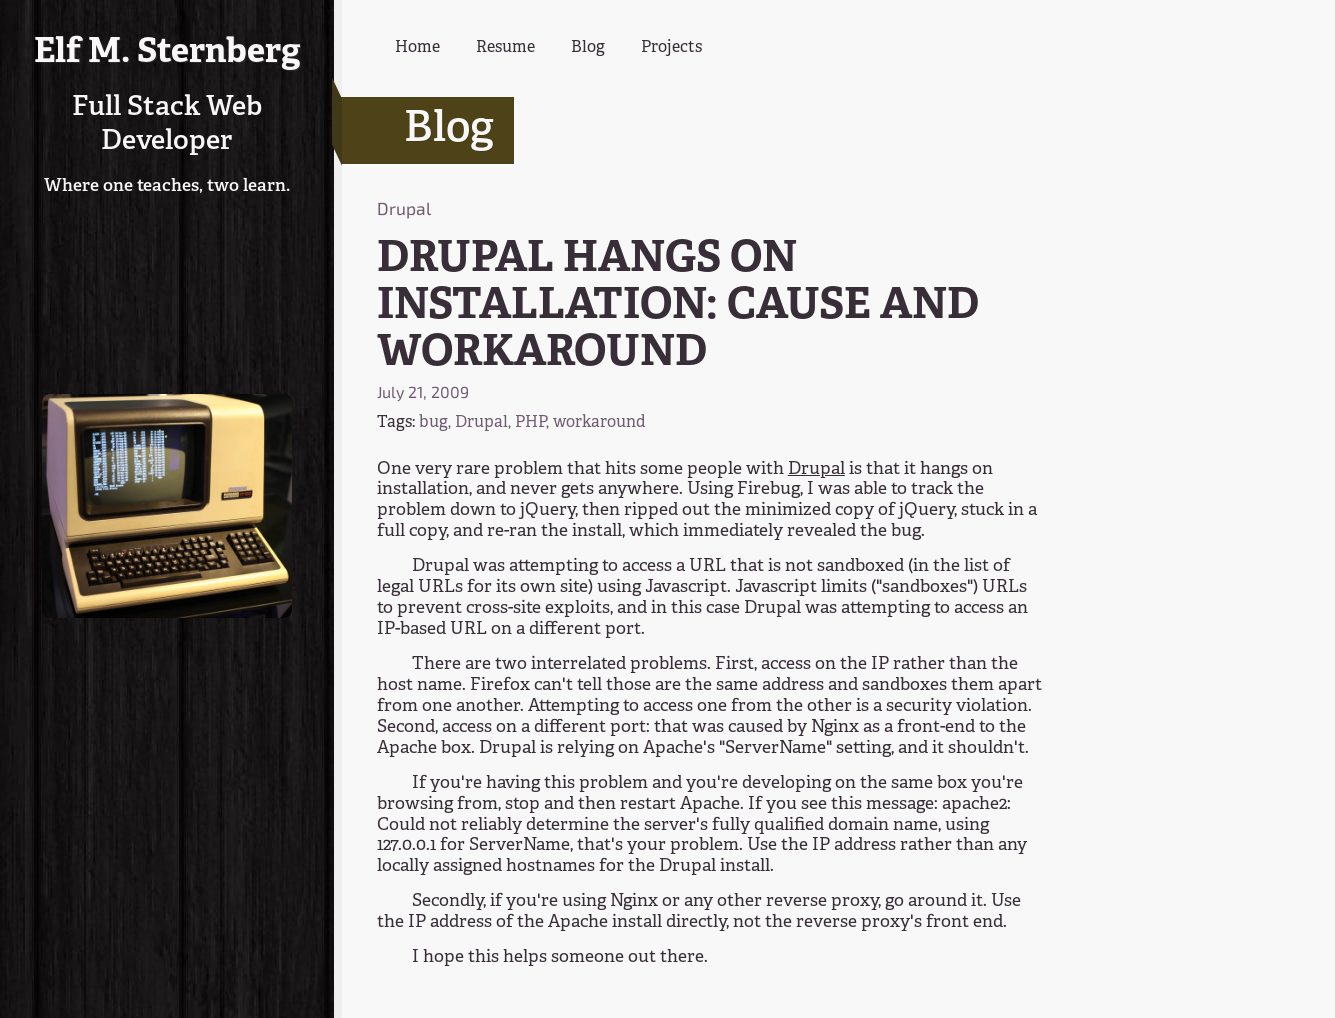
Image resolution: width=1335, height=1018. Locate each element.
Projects (671, 48)
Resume (505, 48)
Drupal (816, 469)
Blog (588, 48)
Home (417, 48)
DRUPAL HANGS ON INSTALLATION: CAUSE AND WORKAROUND (678, 307)
